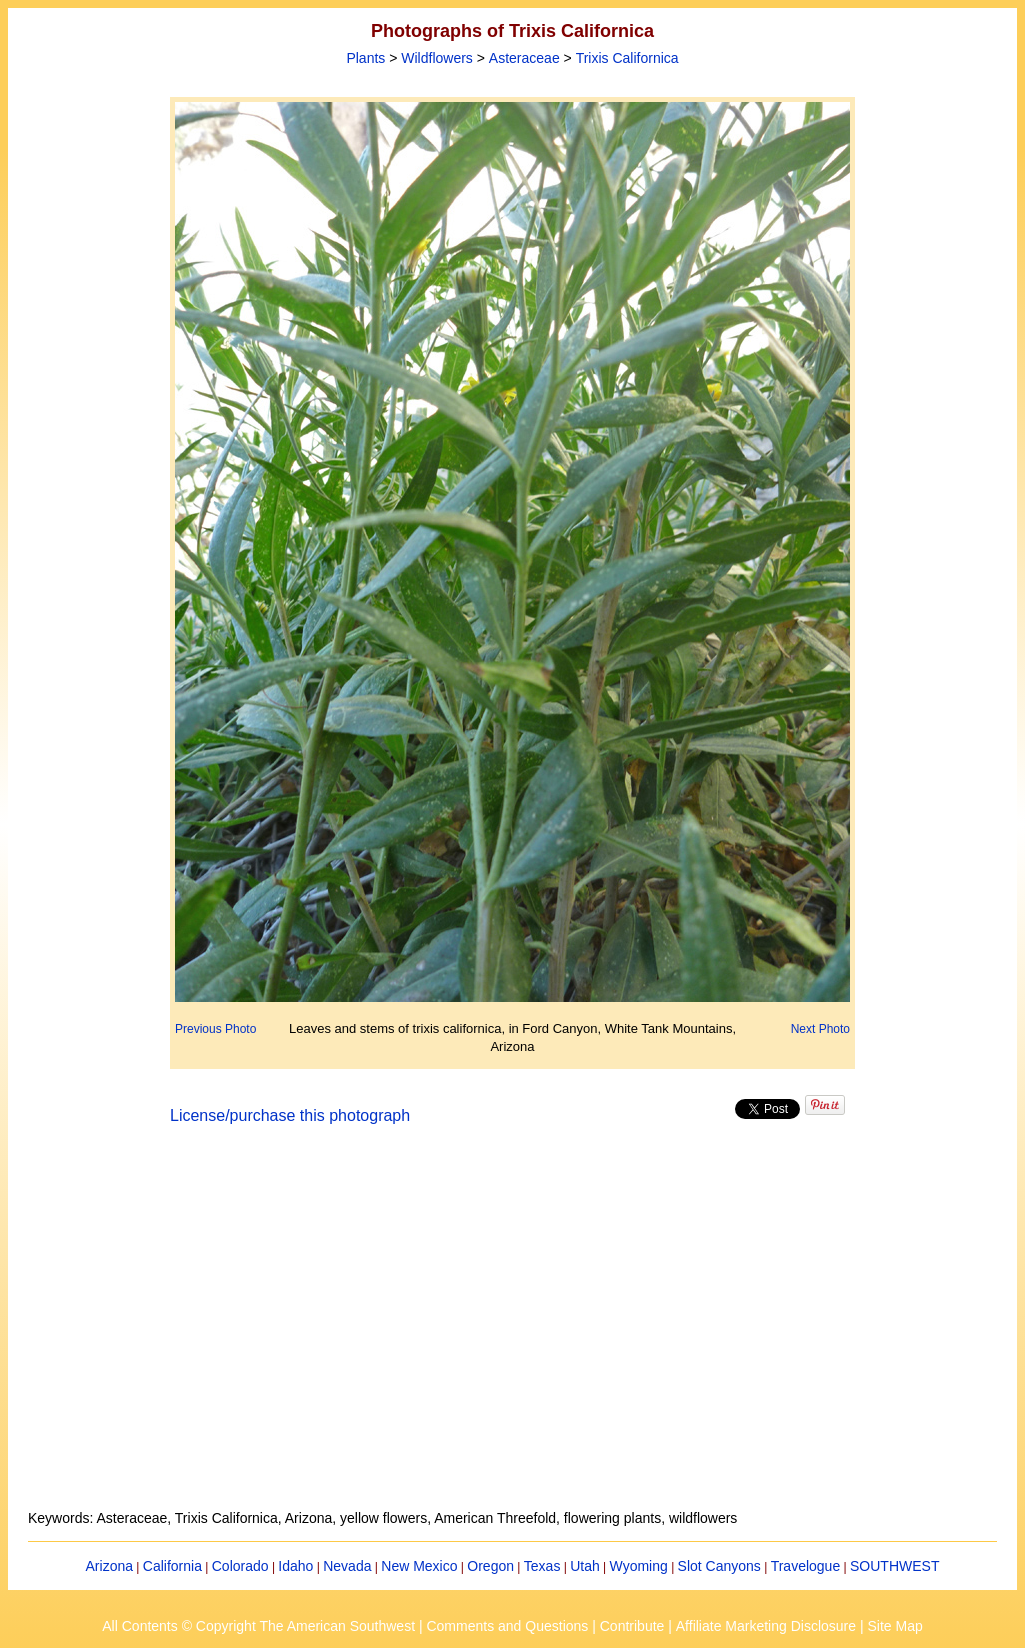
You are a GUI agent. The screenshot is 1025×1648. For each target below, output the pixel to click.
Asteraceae (524, 58)
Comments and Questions (507, 1626)
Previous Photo (215, 1029)
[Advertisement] (513, 1329)
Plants (365, 58)
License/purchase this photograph (290, 1115)
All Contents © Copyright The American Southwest (258, 1626)
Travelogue (806, 1566)
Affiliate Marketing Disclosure (766, 1626)
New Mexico (419, 1566)
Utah (585, 1566)
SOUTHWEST (894, 1566)
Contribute (632, 1626)
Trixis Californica (627, 58)
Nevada (347, 1566)
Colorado (240, 1566)
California (172, 1566)
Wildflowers (437, 58)
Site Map (894, 1626)
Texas (542, 1566)
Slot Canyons (719, 1566)
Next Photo (820, 1029)
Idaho (295, 1566)
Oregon (490, 1566)
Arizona (109, 1566)
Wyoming (639, 1566)
